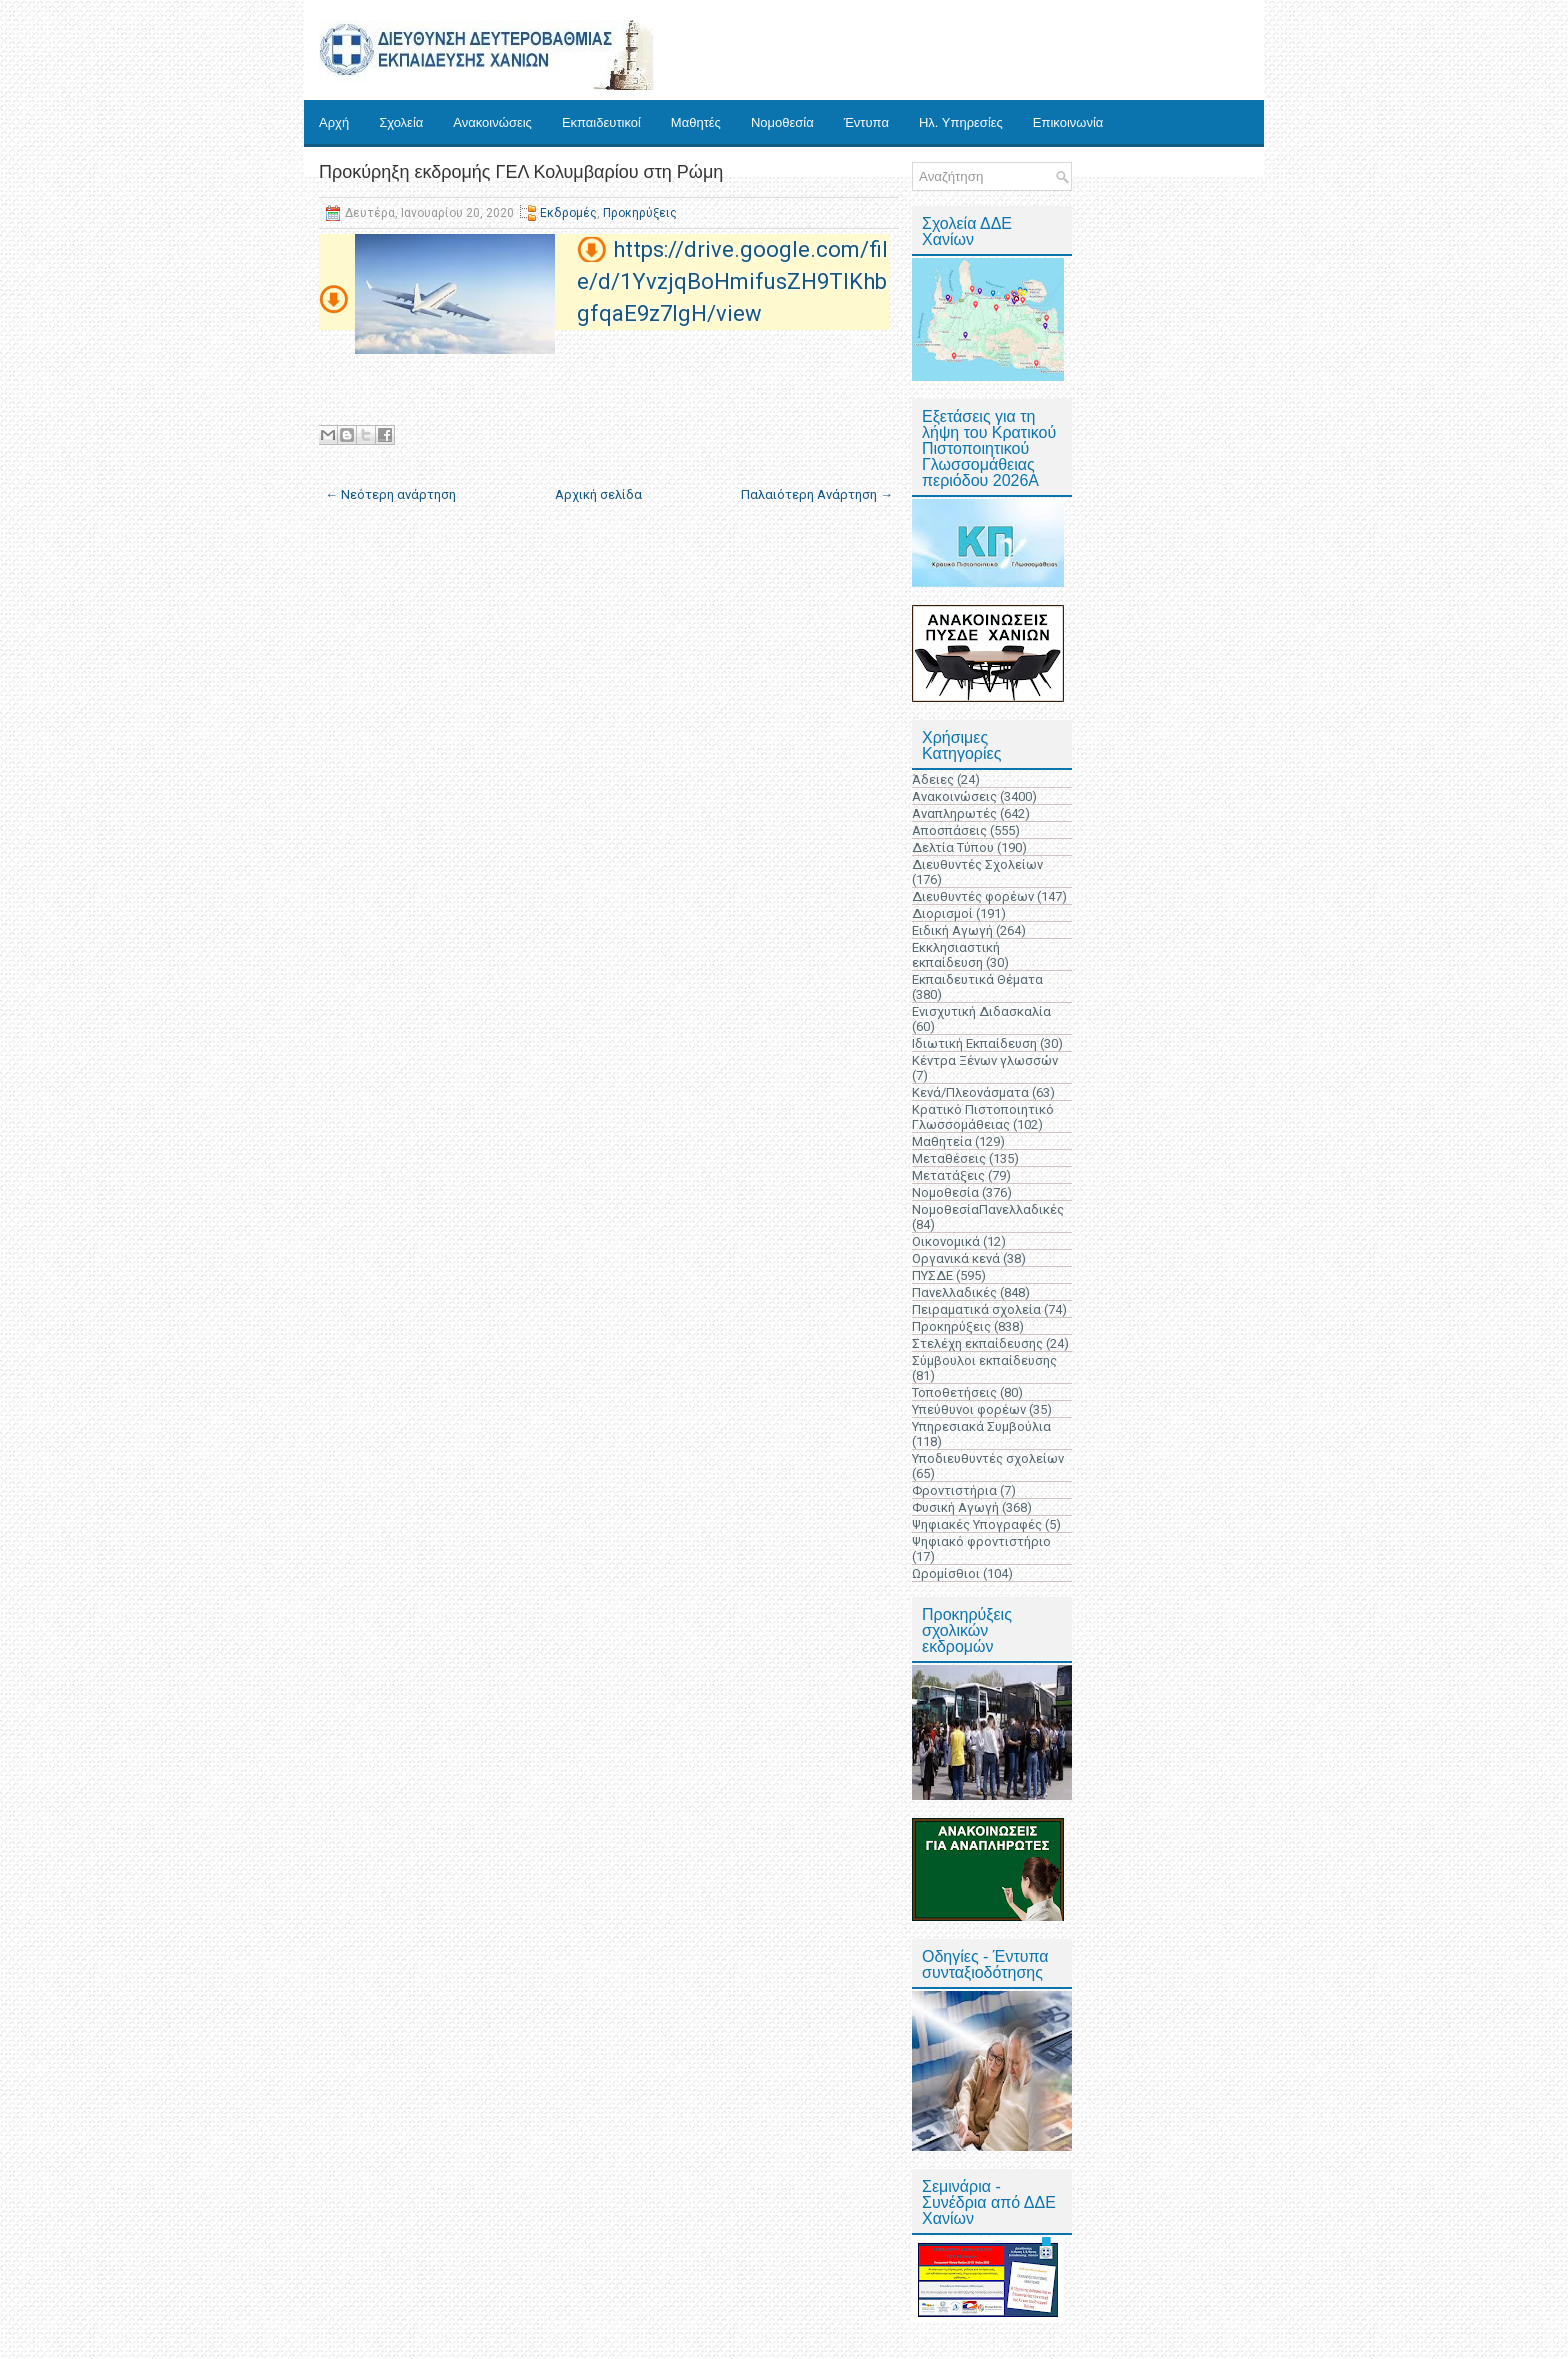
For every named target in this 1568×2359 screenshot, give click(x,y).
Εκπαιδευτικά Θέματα (977, 979)
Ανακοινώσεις (492, 122)
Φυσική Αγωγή (955, 1507)
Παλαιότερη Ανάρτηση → (817, 494)
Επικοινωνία (1068, 122)
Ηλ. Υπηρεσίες (961, 122)
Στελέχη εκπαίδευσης (977, 1343)
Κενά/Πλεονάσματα (970, 1092)
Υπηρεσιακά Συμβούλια (981, 1426)
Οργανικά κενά (956, 1258)
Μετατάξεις (948, 1175)
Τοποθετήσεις (954, 1392)
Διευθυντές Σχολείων (977, 864)
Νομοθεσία (782, 122)
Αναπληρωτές (954, 813)
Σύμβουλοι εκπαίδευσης (984, 1360)
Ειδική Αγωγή (952, 930)
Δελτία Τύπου (953, 847)
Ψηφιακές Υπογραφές (977, 1524)
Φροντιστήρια (954, 1490)
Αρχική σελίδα (598, 494)
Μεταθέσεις (949, 1158)
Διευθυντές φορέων (973, 896)
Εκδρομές (568, 213)
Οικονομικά (946, 1241)
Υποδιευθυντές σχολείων (988, 1458)
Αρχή (334, 122)
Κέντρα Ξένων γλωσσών (985, 1060)
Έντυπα (866, 122)
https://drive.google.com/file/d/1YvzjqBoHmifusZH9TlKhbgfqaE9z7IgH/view (732, 281)
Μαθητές (696, 122)
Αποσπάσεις (949, 830)
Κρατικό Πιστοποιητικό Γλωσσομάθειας (983, 1117)
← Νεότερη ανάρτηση (390, 494)
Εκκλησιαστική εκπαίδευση (956, 955)
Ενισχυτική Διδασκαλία (981, 1011)
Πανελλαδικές (954, 1292)
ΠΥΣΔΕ (932, 1275)
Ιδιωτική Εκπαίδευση (974, 1043)
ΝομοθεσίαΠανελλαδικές (988, 1209)
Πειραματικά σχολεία (976, 1309)
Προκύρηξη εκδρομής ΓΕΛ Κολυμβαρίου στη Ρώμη (521, 172)
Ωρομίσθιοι (946, 1573)
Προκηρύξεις (640, 213)
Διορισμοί (942, 913)
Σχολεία (401, 122)
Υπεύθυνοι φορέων (969, 1409)
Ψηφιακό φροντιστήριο (981, 1541)
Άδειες (933, 779)
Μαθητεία (942, 1141)
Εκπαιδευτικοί (601, 122)
